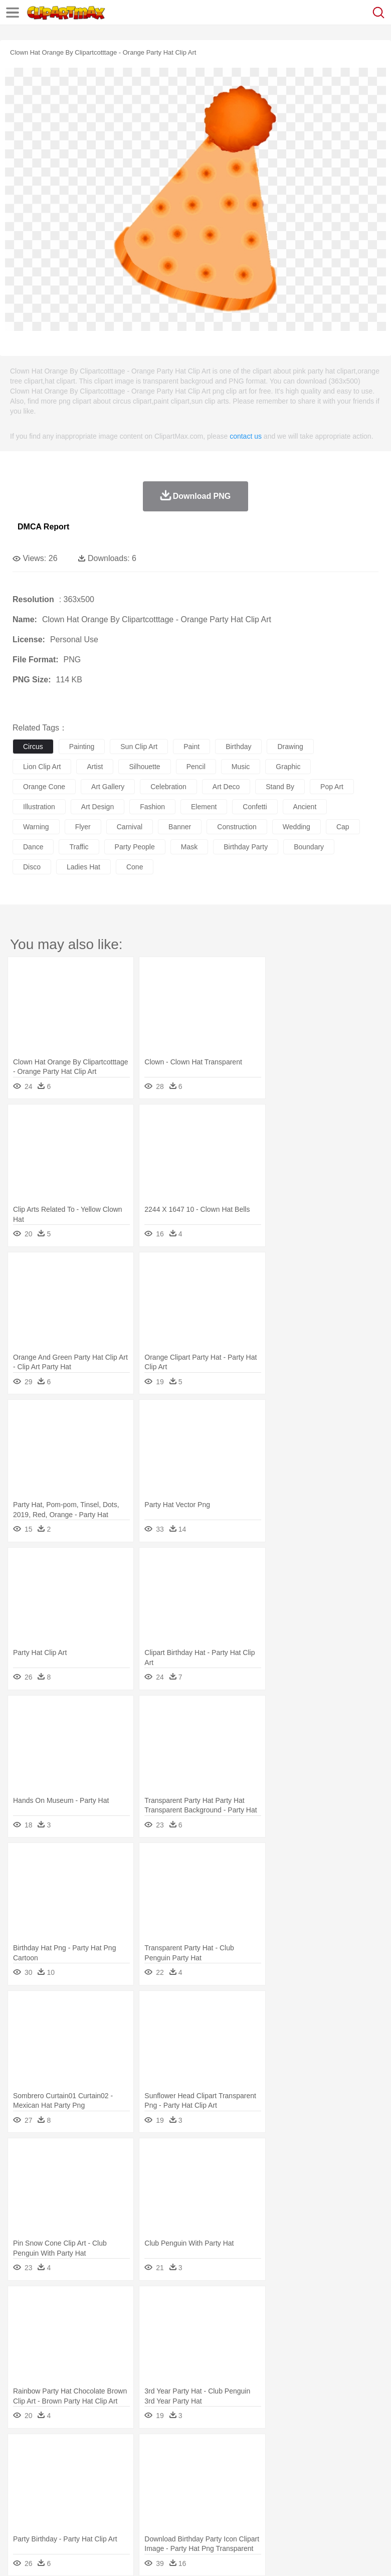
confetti (255, 807)
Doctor (208, 2481)
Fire (194, 2451)
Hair (316, 2481)
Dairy (76, 2511)
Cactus (127, 2451)
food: (20, 2511)
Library (343, 2496)
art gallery (107, 787)
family (114, 2481)
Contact (119, 2555)
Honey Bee (333, 2466)
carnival (129, 827)
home (296, 2481)
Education (221, 2496)
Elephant (262, 2466)
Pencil (192, 2496)
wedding (296, 827)
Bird (83, 2466)
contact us (246, 436)
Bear (65, 2466)
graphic (288, 767)
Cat (130, 2466)
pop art (331, 787)
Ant (47, 2466)
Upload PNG (187, 2555)
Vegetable (287, 2511)
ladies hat (83, 867)
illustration (39, 807)
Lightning (295, 2451)
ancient (305, 807)
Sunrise (346, 2451)
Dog (194, 2466)
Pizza (367, 2511)
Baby (70, 2481)
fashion (152, 807)
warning (36, 827)
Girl (334, 2481)
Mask (49, 2481)
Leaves (101, 2451)
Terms (45, 2555)
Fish (286, 2466)
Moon (321, 2451)
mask (189, 847)
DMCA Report (43, 526)
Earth (175, 2451)
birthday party (246, 847)
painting (82, 747)
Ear (228, 2481)
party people (135, 847)
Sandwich (225, 2511)
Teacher (81, 2496)
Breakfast (49, 2511)
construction (237, 827)
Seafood (256, 2511)
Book (105, 2496)
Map (285, 2496)
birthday (238, 747)
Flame (215, 2451)
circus (33, 747)
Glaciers (242, 2451)
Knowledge (312, 2496)
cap (342, 827)
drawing (290, 747)
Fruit (178, 2511)
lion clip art (42, 767)
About (19, 2555)
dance (33, 847)
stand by (280, 787)
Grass (268, 2451)
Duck (214, 2466)
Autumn (74, 2451)
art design (97, 807)
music (241, 767)
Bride (91, 2481)
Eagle (235, 2466)
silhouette (144, 767)
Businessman (174, 2481)
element (204, 807)
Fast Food (151, 2511)
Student (53, 2496)
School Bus (257, 2496)
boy (351, 2481)
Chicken (152, 2466)
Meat (198, 2511)
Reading (166, 2496)
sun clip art (138, 747)
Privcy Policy (81, 2555)
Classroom (133, 2496)
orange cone (44, 787)
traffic (78, 847)
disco (32, 867)
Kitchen (318, 2511)
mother (139, 2481)
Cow (176, 2466)
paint (191, 747)
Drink (125, 2511)
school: (23, 2496)
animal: (23, 2466)
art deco (226, 787)
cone (134, 867)
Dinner (344, 2511)
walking (270, 2481)
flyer (83, 827)
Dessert (100, 2511)
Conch (152, 2451)
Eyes (246, 2481)
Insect (363, 2466)
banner (179, 827)
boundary (309, 847)
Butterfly (107, 2466)
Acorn (49, 2451)
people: (23, 2481)
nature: (22, 2451)
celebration (168, 787)
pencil (196, 767)
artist (95, 767)
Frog (305, 2466)
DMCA (149, 2555)
